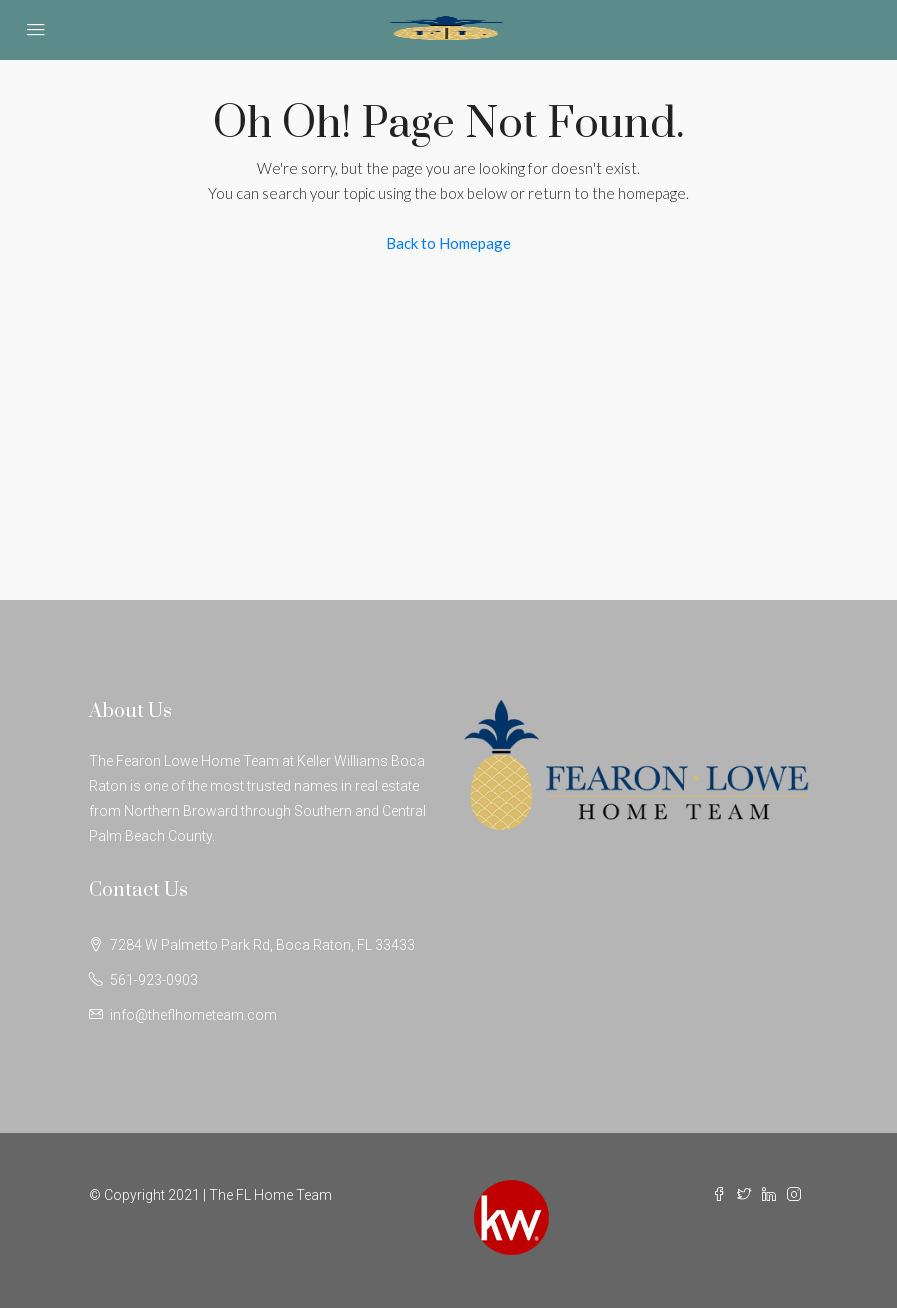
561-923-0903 (154, 980)
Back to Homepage (448, 243)
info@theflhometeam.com (193, 1015)
